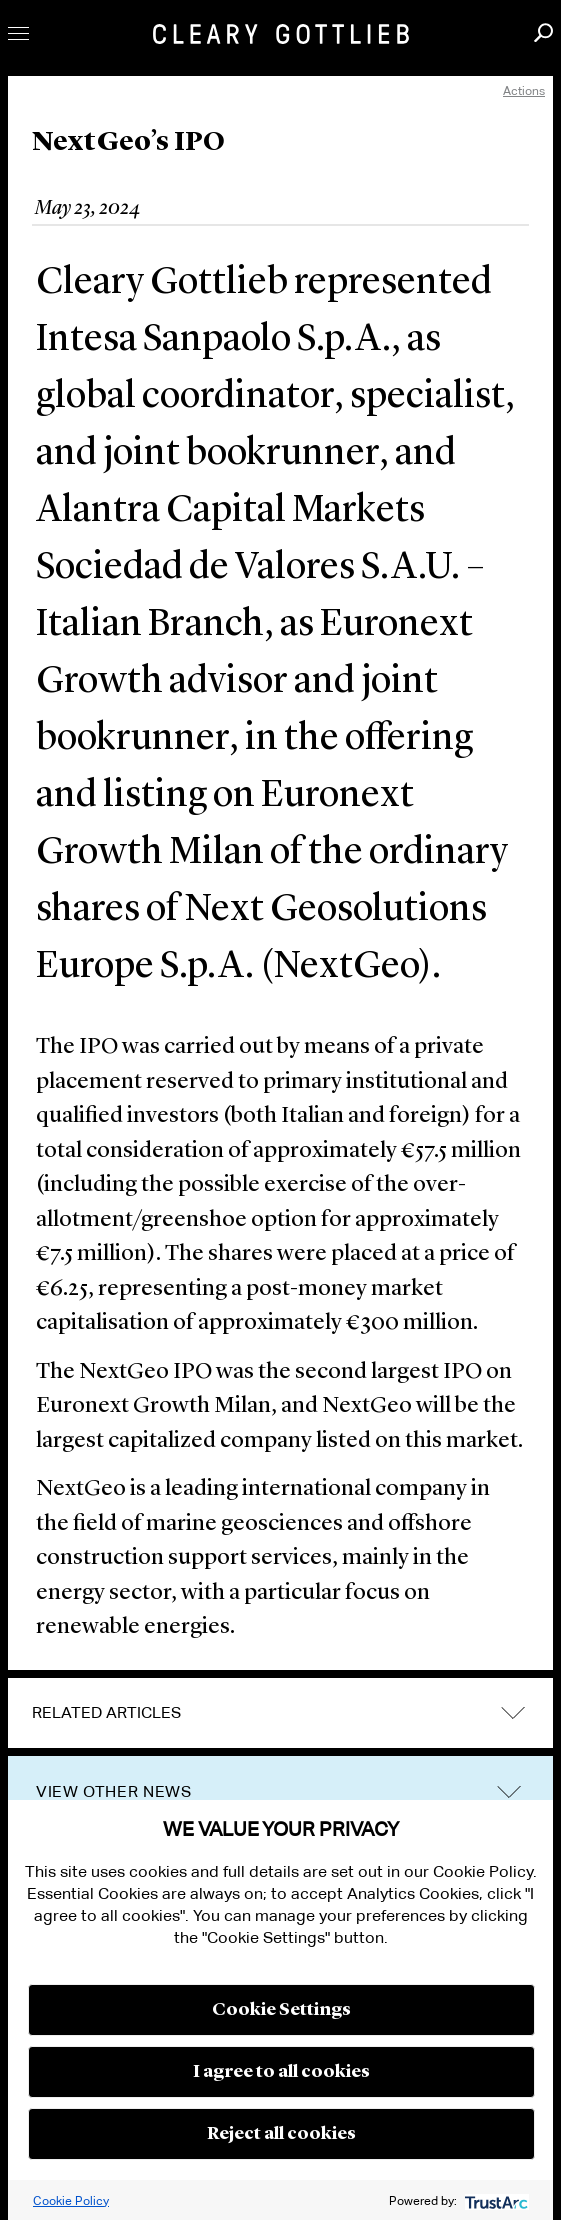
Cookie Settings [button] (281, 2010)
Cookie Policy (71, 2200)
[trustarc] (494, 2200)
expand (513, 1712)
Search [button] (543, 32)
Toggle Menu (18, 33)
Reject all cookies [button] (281, 2134)
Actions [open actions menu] (524, 90)
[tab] (280, 1713)
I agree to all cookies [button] (281, 2072)
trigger (509, 1792)
